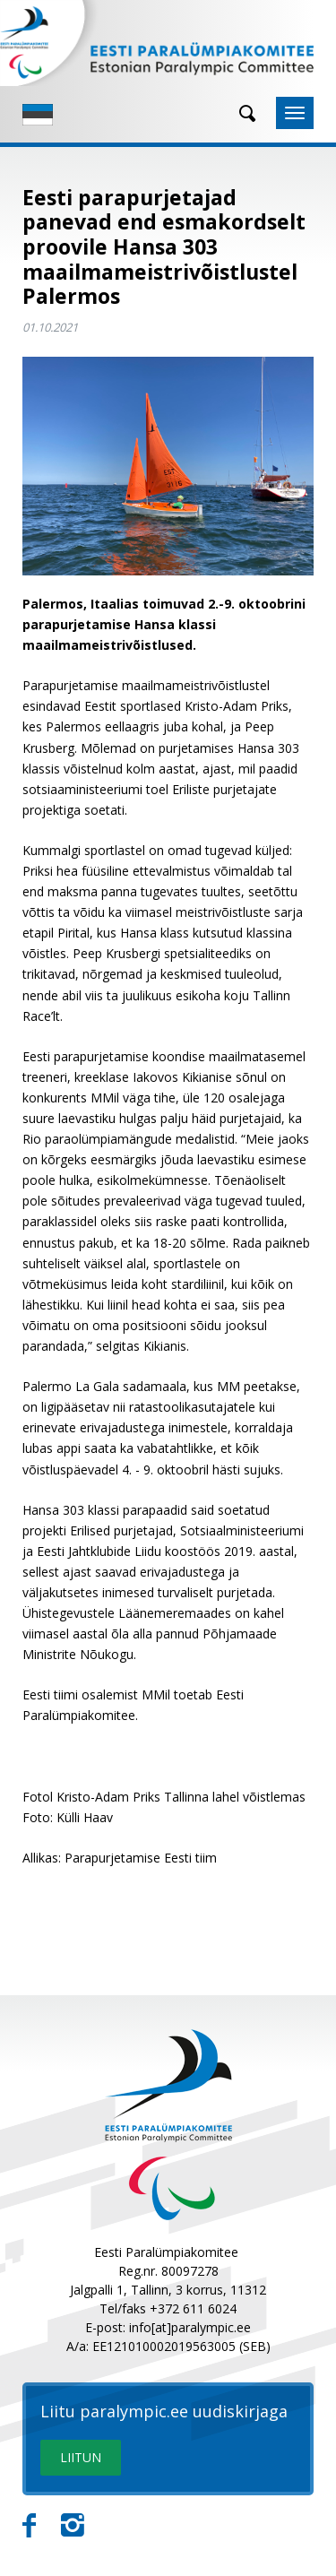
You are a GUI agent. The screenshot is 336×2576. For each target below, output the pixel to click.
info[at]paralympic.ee (190, 2327)
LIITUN (80, 2457)
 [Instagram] (72, 2525)
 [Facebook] (29, 2525)
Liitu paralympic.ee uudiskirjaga (164, 2412)
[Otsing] (241, 113)
